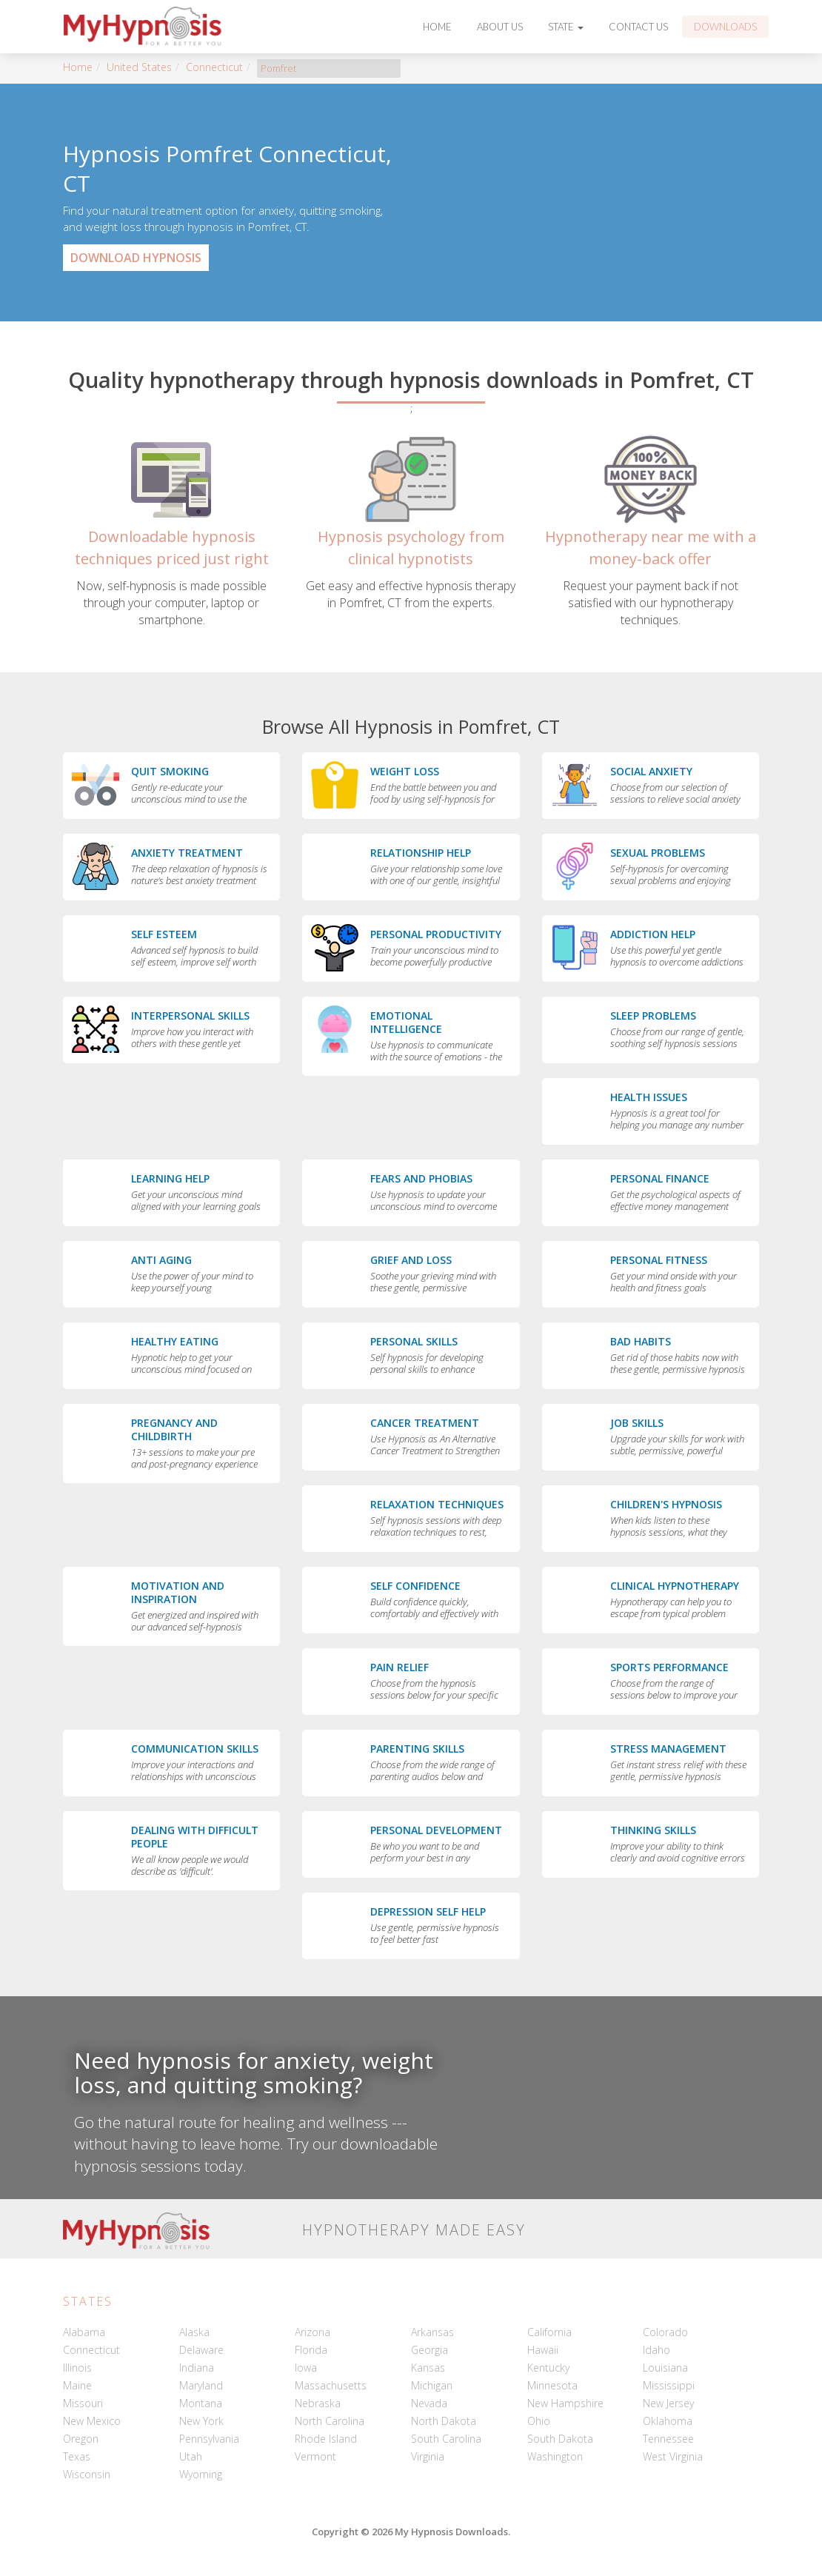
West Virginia (673, 2456)
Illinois (77, 2368)
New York (201, 2421)
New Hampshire (565, 2403)
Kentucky (548, 2368)
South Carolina (446, 2439)
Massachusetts (331, 2385)
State (566, 27)
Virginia (427, 2456)
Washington (555, 2456)
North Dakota (443, 2421)
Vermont (315, 2456)
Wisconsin (86, 2474)
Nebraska (318, 2403)
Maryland (201, 2385)
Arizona (312, 2332)
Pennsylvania (209, 2439)
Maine (77, 2385)
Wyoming (200, 2474)
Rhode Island (326, 2439)
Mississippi (669, 2385)
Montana (200, 2403)
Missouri (83, 2403)
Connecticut (214, 67)
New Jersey (668, 2403)
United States (139, 67)
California (549, 2332)
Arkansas (432, 2332)
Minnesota (552, 2385)
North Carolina (329, 2421)
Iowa (306, 2368)
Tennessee (668, 2439)
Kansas (428, 2368)
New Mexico (92, 2421)
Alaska (194, 2332)
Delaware (201, 2350)
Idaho (656, 2350)
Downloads (725, 27)
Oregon (80, 2439)
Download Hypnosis (135, 258)
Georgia (429, 2350)
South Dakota (560, 2439)
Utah (190, 2456)
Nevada (429, 2403)
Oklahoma (667, 2421)
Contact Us (638, 27)
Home (437, 27)
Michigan (431, 2385)
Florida (311, 2350)
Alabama (84, 2332)
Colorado (665, 2332)
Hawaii (542, 2350)
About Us (500, 27)
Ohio (538, 2421)
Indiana (196, 2368)
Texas (76, 2456)
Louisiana (665, 2368)
